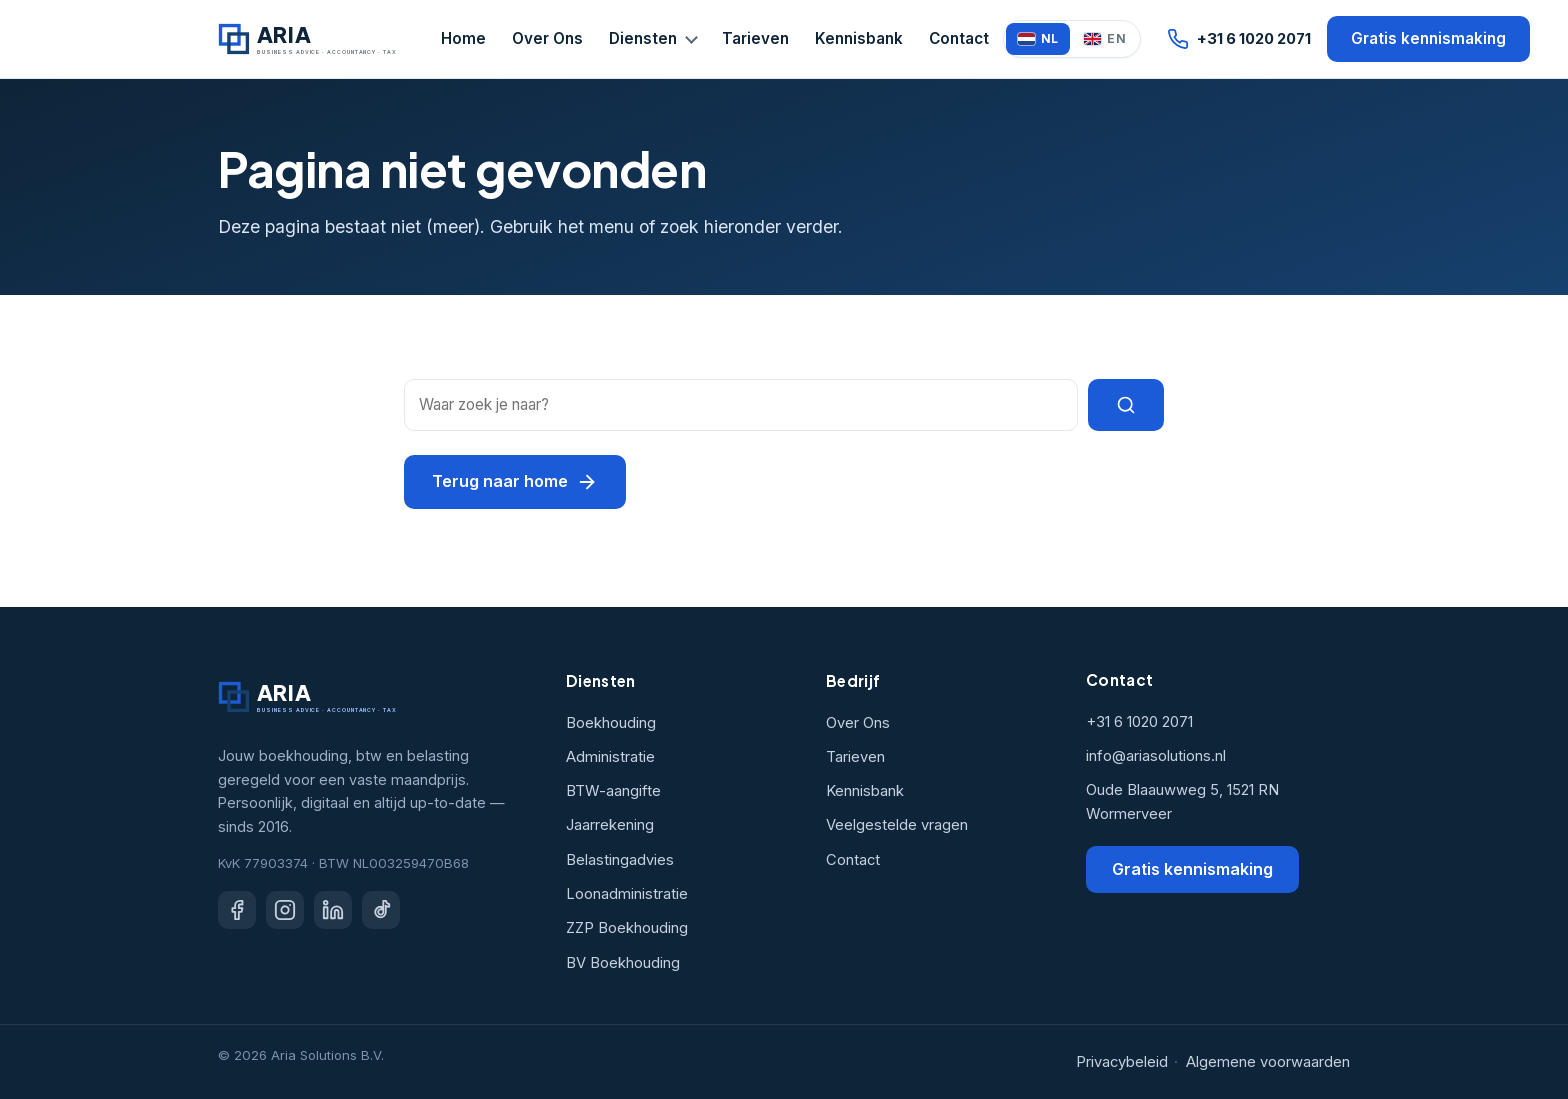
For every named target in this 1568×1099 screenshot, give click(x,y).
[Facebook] (237, 910)
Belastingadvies (620, 860)
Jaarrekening (610, 825)
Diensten (643, 38)
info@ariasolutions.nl (1156, 756)
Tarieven (755, 38)
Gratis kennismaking (1428, 38)
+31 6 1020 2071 (1239, 39)
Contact (959, 38)
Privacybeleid (1122, 1062)
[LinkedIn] (333, 910)
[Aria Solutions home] (310, 39)
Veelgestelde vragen (897, 825)
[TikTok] (381, 910)
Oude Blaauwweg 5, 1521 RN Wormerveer (1182, 802)
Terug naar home (515, 482)
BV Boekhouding (623, 963)
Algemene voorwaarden (1268, 1062)
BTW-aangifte (613, 791)
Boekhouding (611, 723)
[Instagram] (285, 910)
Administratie (610, 757)
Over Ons (547, 38)
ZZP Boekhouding (627, 928)
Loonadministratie (627, 894)
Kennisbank (859, 38)
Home (463, 38)
